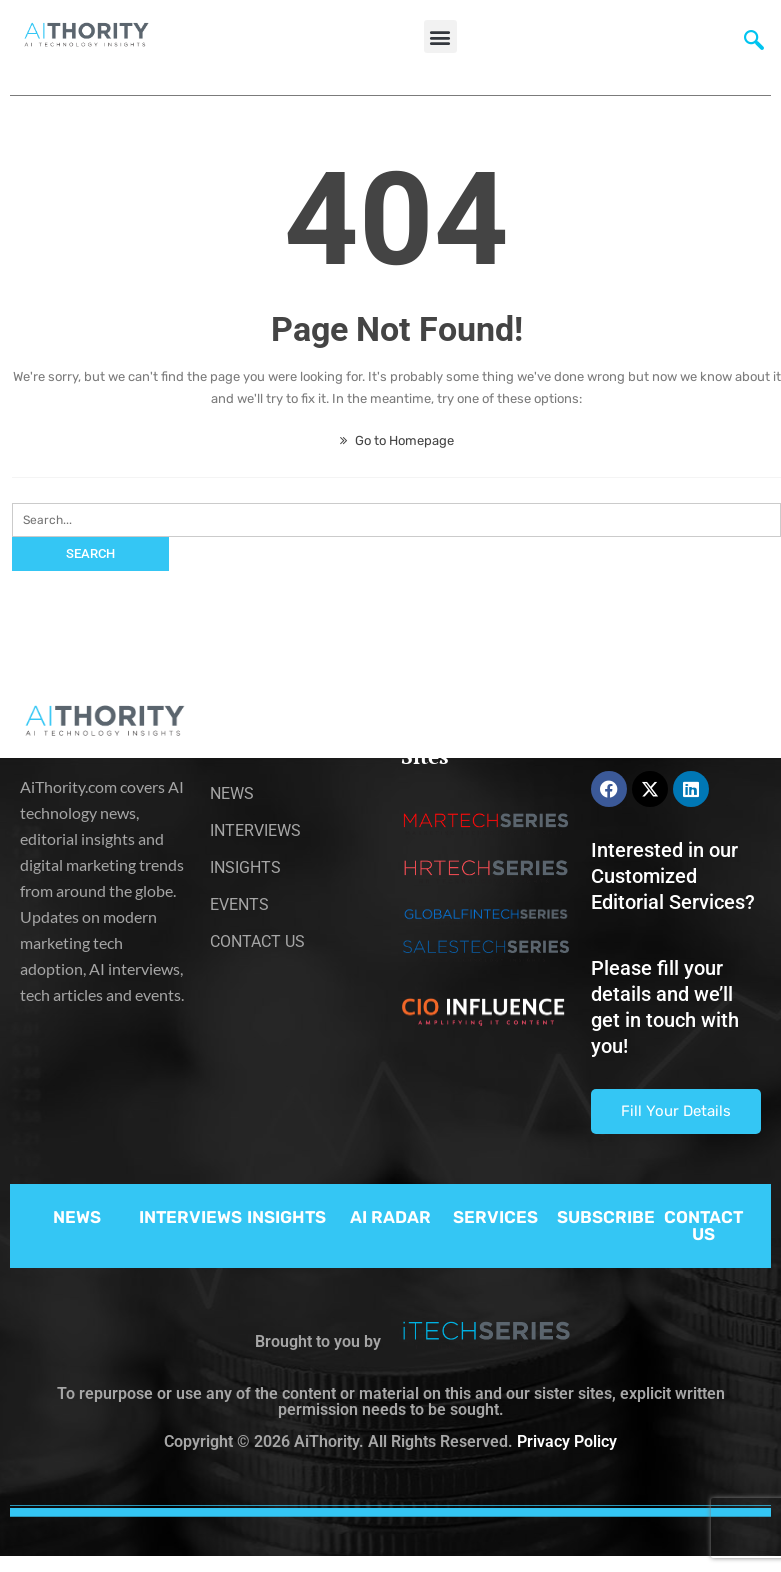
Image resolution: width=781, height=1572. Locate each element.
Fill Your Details (676, 1111)
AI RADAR (390, 1217)
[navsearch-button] (754, 45)
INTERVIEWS (190, 1217)
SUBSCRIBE (606, 1217)
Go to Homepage (397, 440)
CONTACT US (703, 1225)
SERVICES (495, 1217)
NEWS (77, 1217)
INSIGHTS (286, 1217)
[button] (440, 36)
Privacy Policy (567, 1441)
